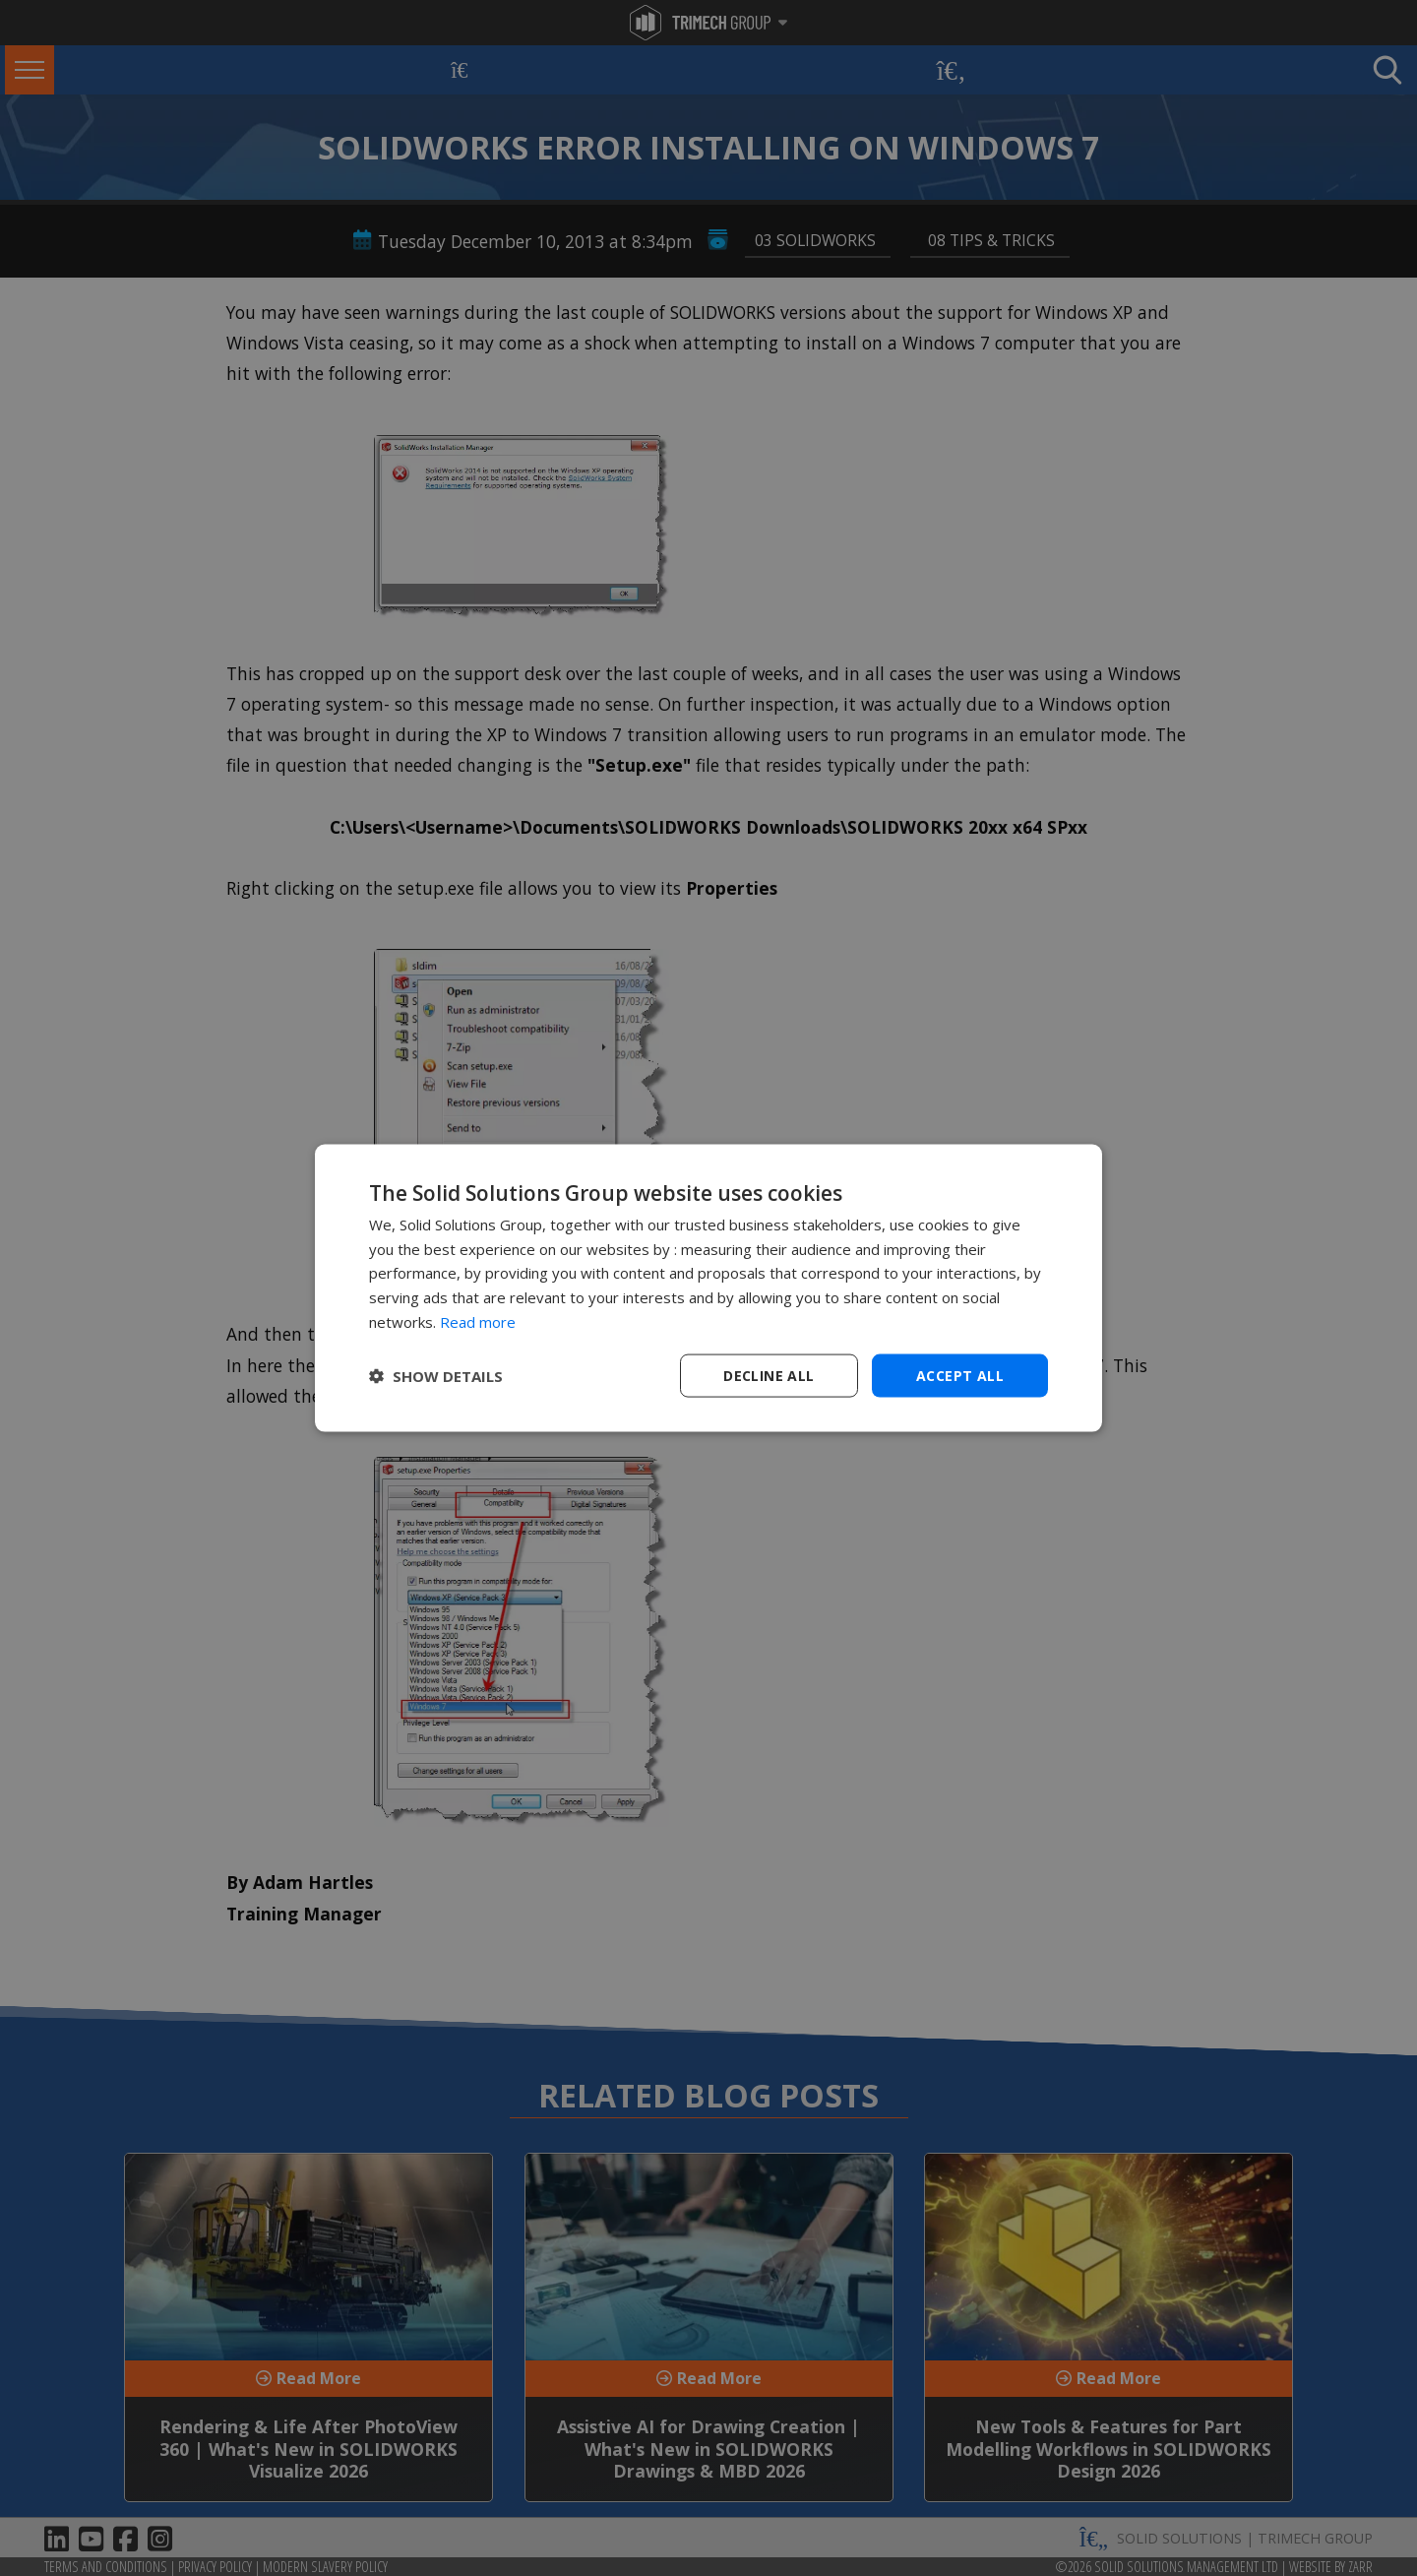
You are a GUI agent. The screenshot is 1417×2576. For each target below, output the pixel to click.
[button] (436, 1376)
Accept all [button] (960, 1374)
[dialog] (708, 1288)
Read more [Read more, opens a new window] (478, 1321)
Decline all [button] (768, 1374)
